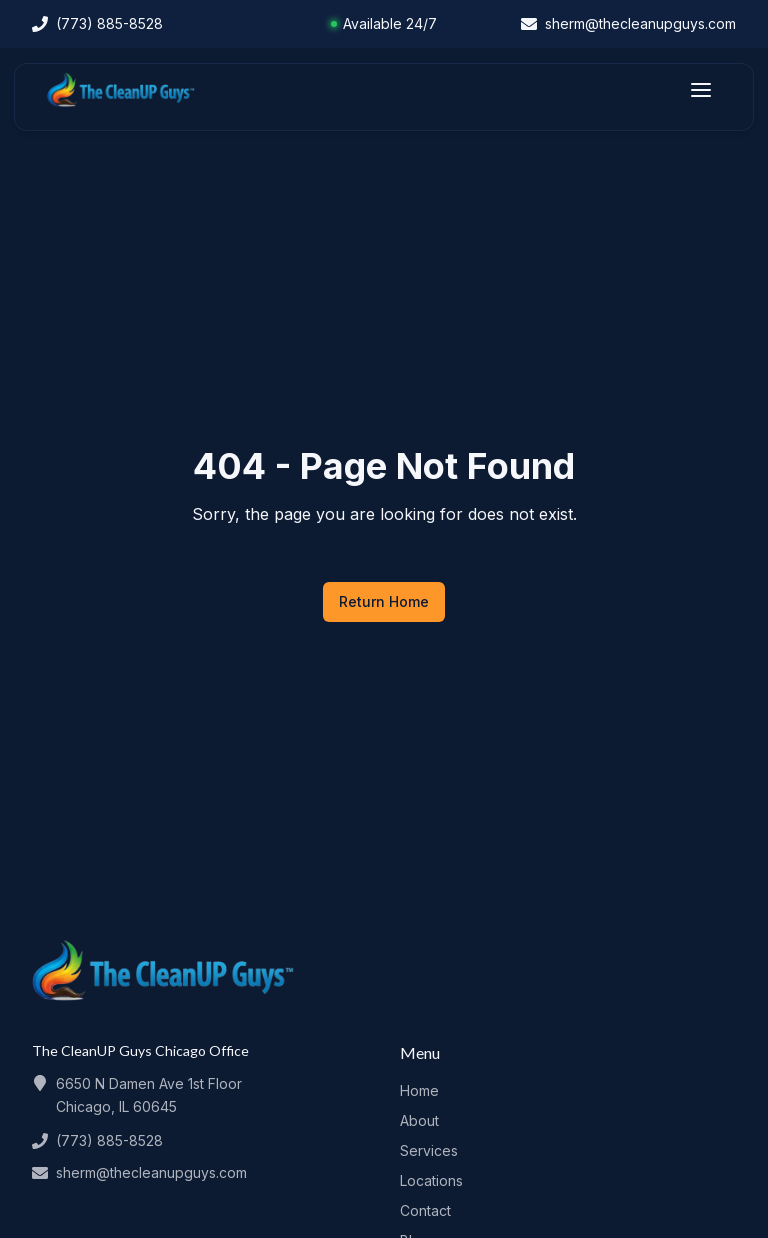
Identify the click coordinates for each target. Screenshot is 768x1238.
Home (419, 1090)
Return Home (384, 601)
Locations (431, 1180)
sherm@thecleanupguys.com (151, 1172)
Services (429, 1150)
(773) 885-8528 (109, 1140)
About (419, 1120)
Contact (425, 1210)
